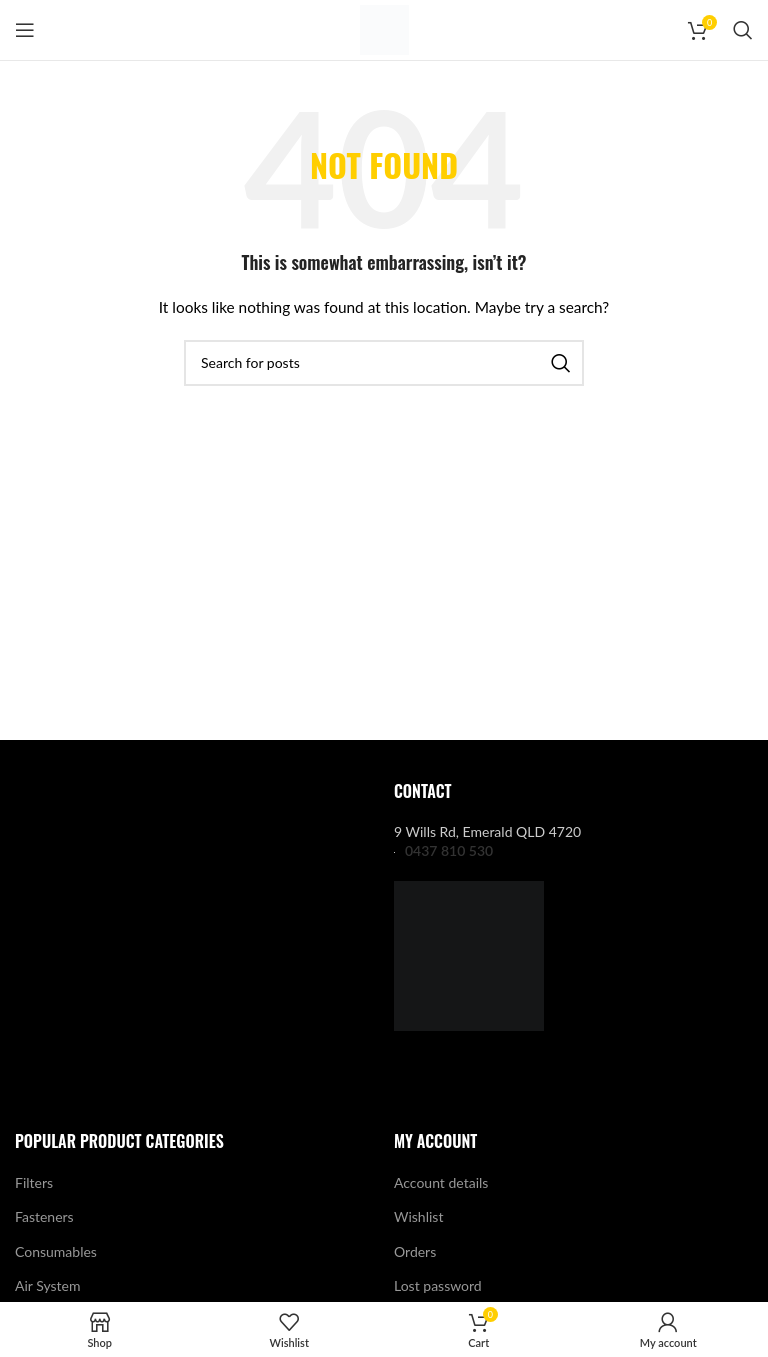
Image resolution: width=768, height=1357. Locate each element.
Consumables (56, 1251)
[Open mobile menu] (25, 30)
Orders (415, 1251)
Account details (441, 1182)
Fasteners (44, 1216)
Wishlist (418, 1216)
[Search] (743, 30)
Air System (47, 1285)
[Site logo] (384, 28)
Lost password (438, 1285)
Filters (34, 1182)
